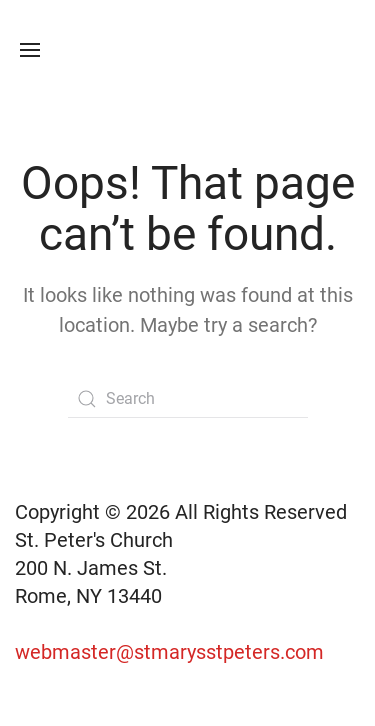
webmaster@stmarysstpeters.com (172, 652)
